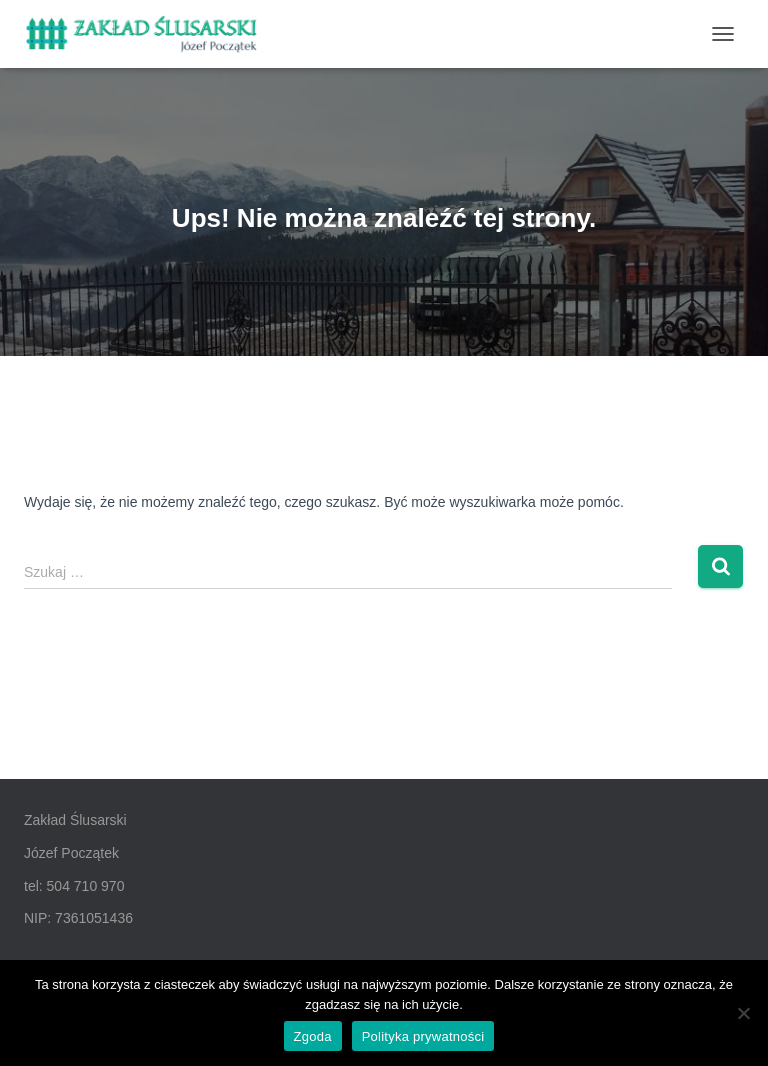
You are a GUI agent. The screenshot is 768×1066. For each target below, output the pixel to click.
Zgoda (313, 1036)
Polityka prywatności (423, 1036)
